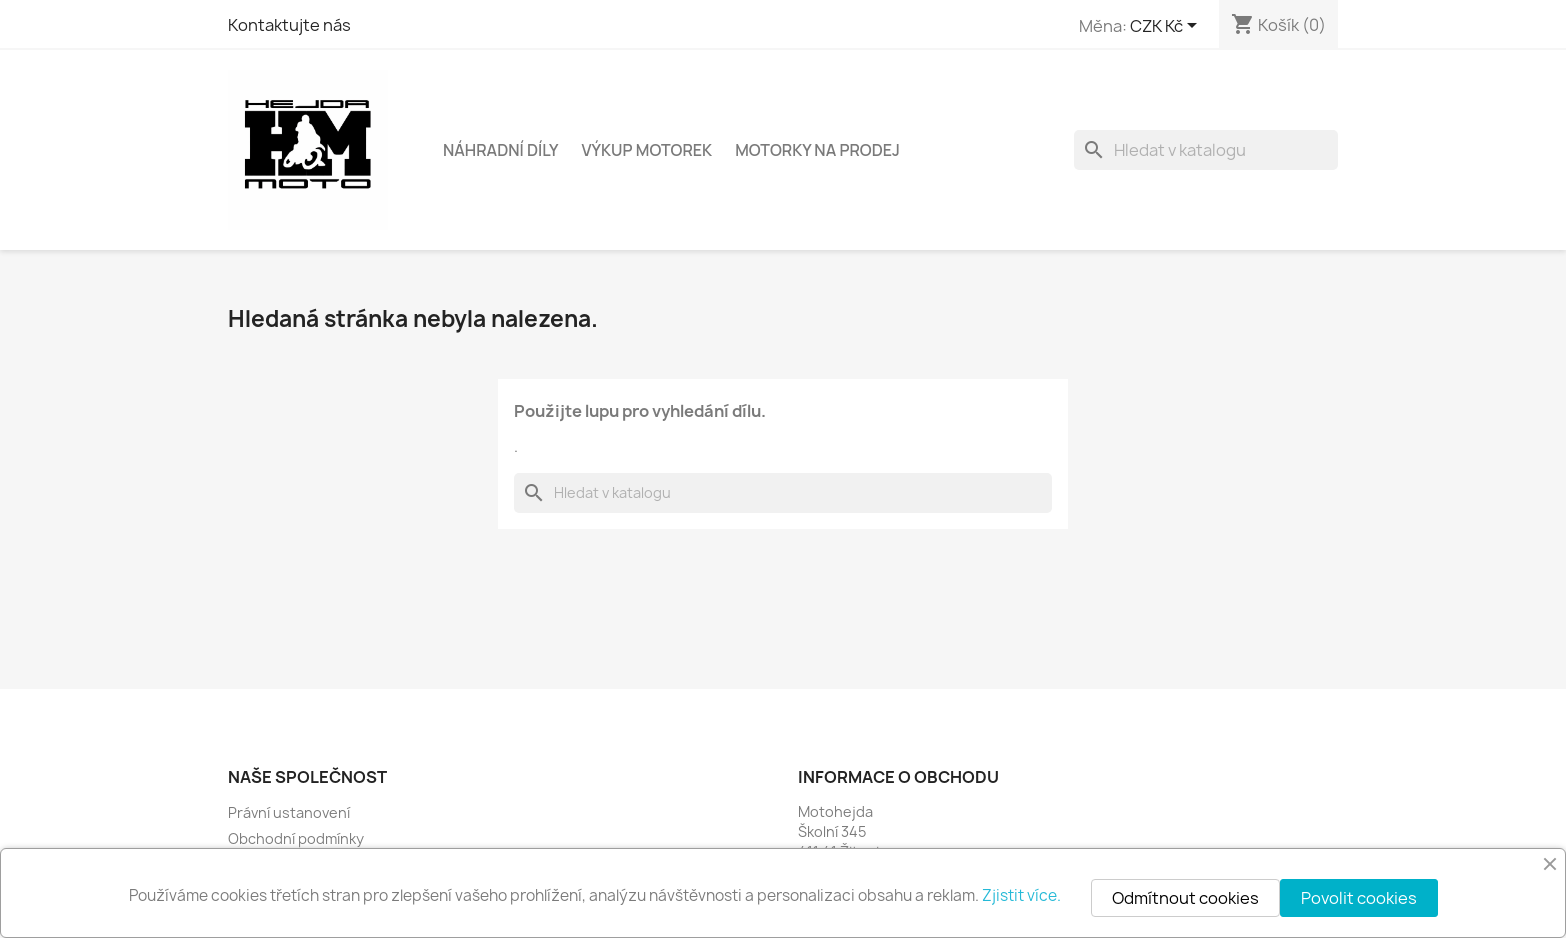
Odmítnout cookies (1185, 898)
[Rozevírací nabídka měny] (1167, 27)
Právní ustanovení (289, 812)
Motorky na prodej (817, 150)
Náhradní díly (501, 150)
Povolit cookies (1359, 898)
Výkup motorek (647, 150)
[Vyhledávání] (1206, 150)
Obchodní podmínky (296, 838)
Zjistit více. (1021, 895)
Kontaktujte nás (289, 25)
